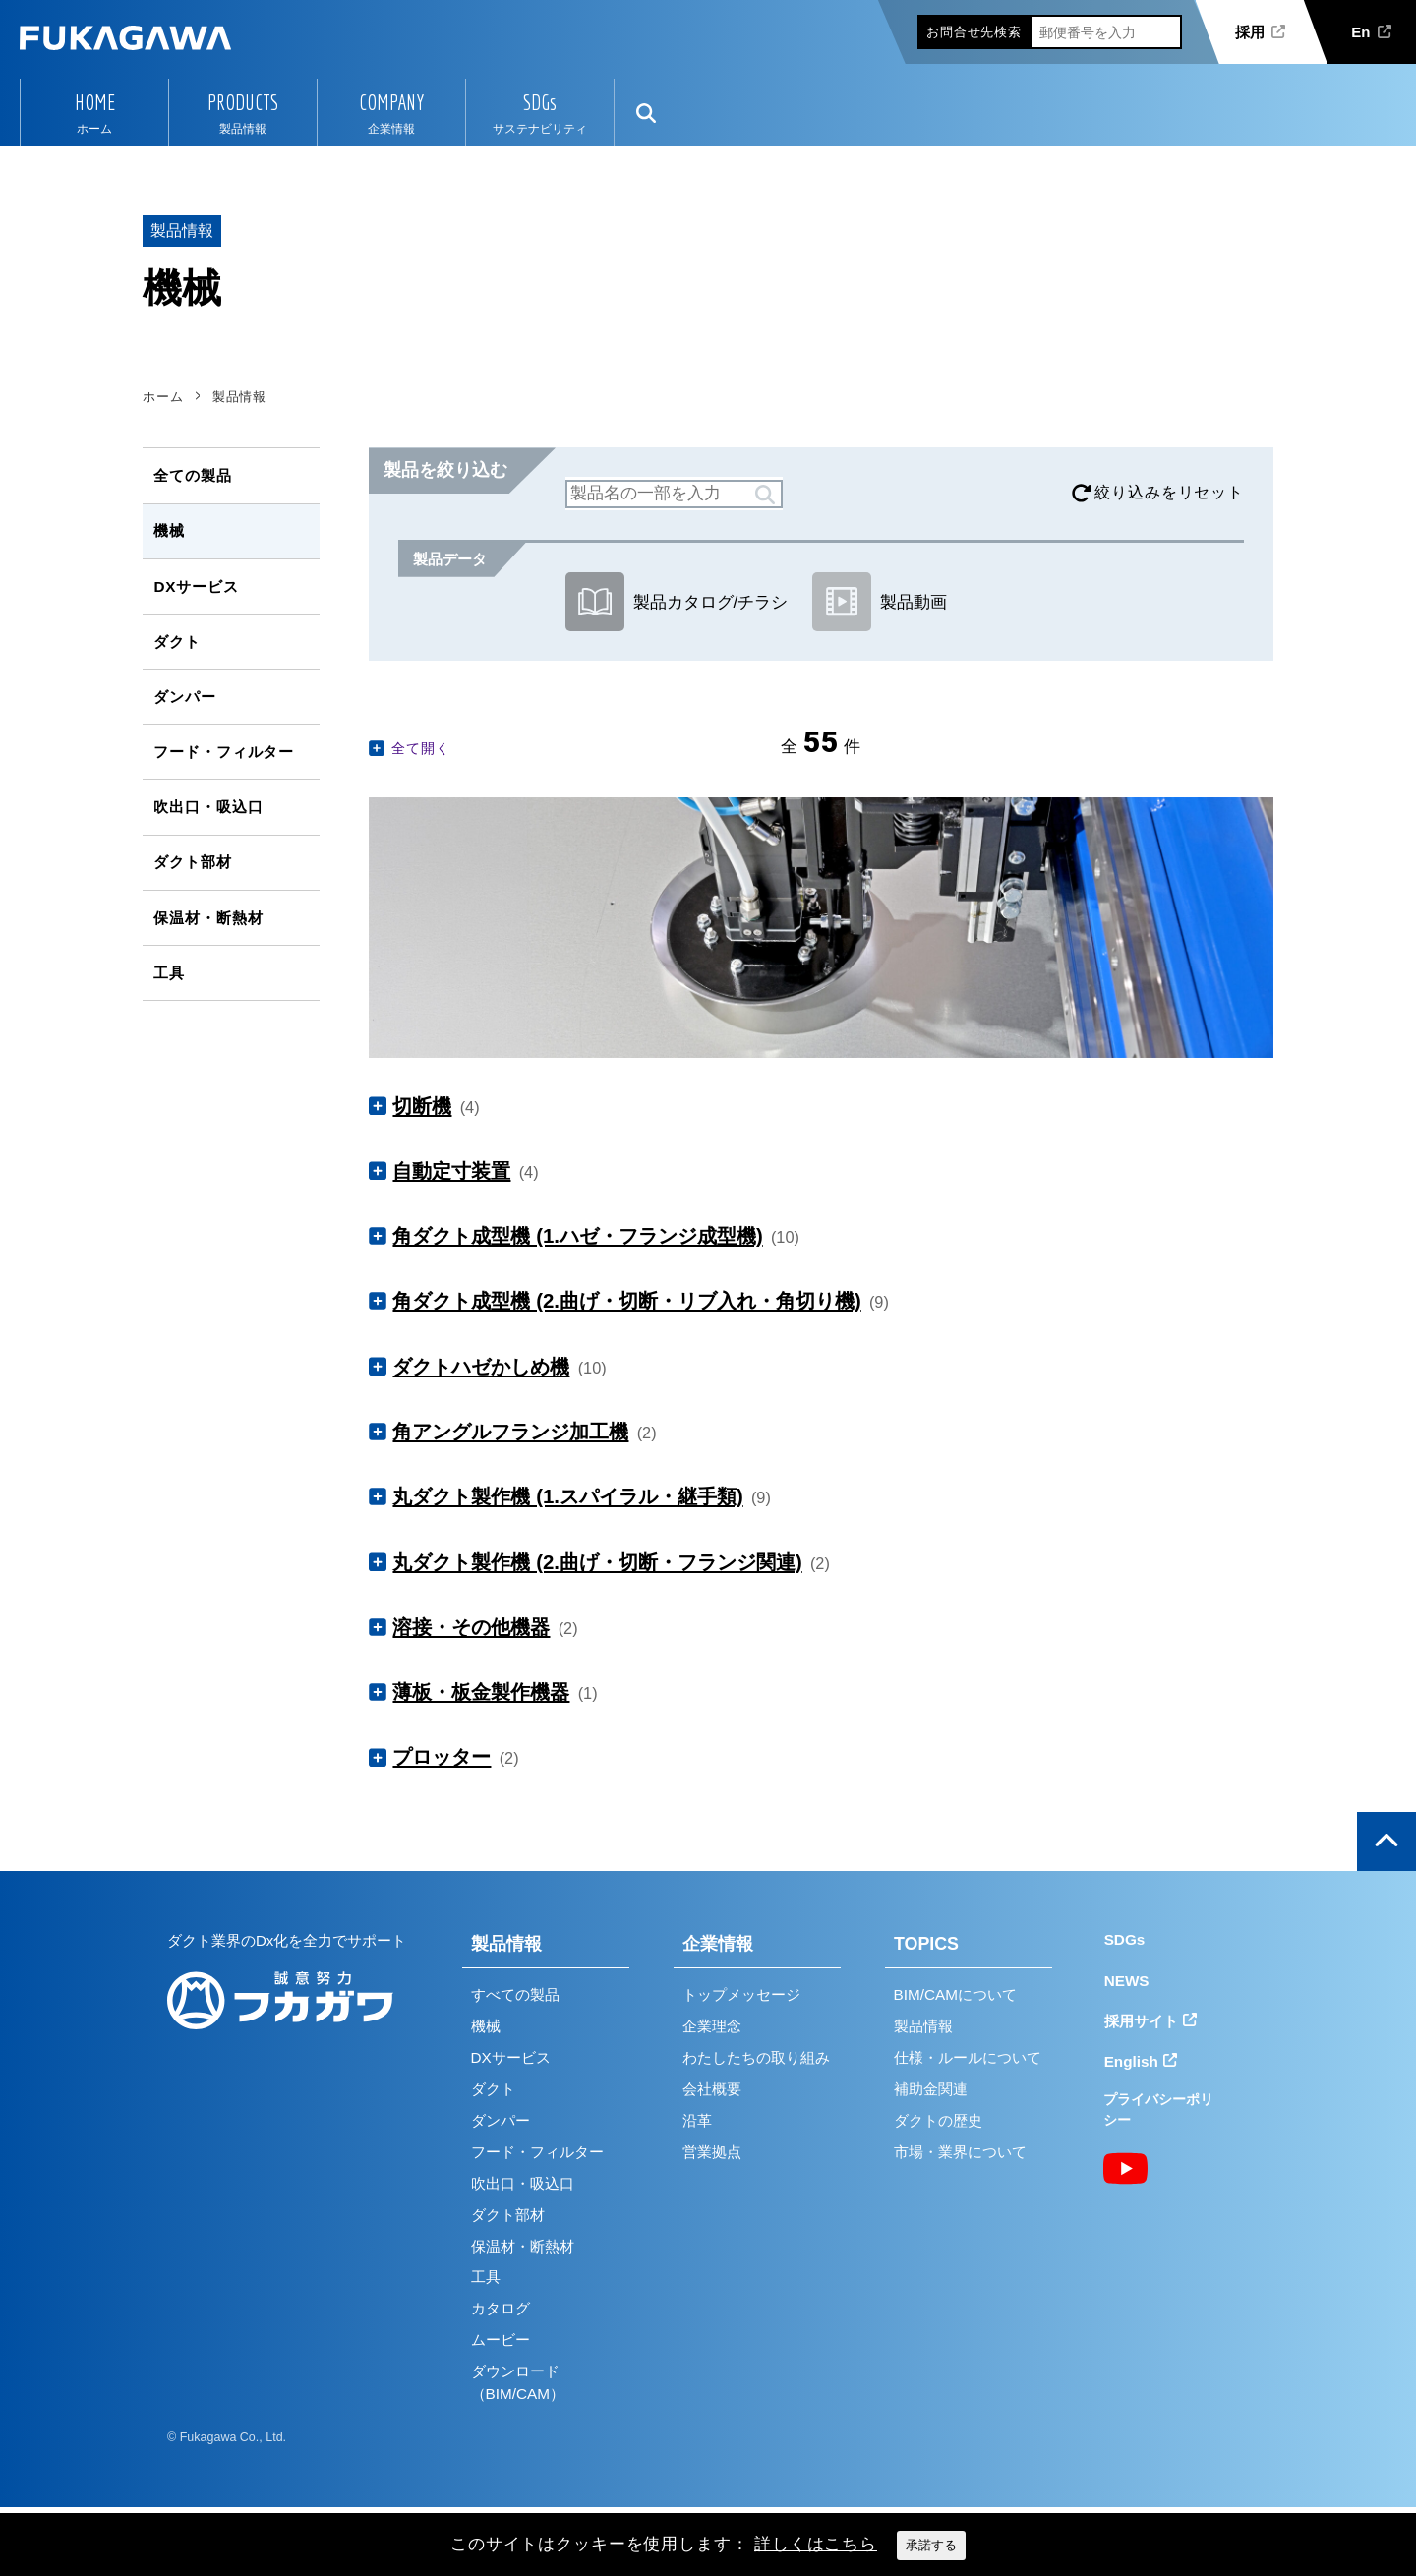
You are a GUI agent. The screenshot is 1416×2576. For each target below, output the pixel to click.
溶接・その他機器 (471, 1627)
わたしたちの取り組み (756, 2057)
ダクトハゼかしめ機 (480, 1366)
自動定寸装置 (451, 1171)
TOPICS (926, 1944)
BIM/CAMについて (955, 1994)
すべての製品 (515, 1994)
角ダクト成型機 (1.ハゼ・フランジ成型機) (577, 1236)
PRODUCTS (242, 102)
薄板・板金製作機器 (480, 1692)
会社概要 (711, 2088)
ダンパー (184, 696)
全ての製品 (192, 475)
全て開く (420, 748)
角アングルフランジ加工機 (510, 1431)
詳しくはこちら (815, 2544)
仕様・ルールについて (967, 2057)
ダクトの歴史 (938, 2120)
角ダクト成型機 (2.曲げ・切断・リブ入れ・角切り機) (626, 1301)
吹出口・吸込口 (208, 806)
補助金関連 (931, 2088)
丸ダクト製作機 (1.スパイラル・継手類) (567, 1496)
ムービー (500, 2339)
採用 (1250, 32)
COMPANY (391, 102)
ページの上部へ (1386, 1841)
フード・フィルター (223, 751)
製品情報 (506, 1944)
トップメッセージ (741, 1994)
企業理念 (711, 2026)
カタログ (500, 2308)
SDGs (540, 102)
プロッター (441, 1757)
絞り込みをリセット (1169, 492)
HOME (95, 102)
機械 (169, 530)
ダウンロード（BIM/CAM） (517, 2382)
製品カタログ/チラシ (676, 601)
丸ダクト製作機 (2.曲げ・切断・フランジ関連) (596, 1562)
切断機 (421, 1106)
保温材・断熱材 (208, 917)
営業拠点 (711, 2151)
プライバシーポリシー (1158, 2109)
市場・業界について (960, 2151)
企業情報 (717, 1944)
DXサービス (195, 586)
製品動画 (879, 601)
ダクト (177, 641)
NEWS (1127, 1980)
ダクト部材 (192, 861)
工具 (169, 973)
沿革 (697, 2120)
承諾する (931, 2545)
